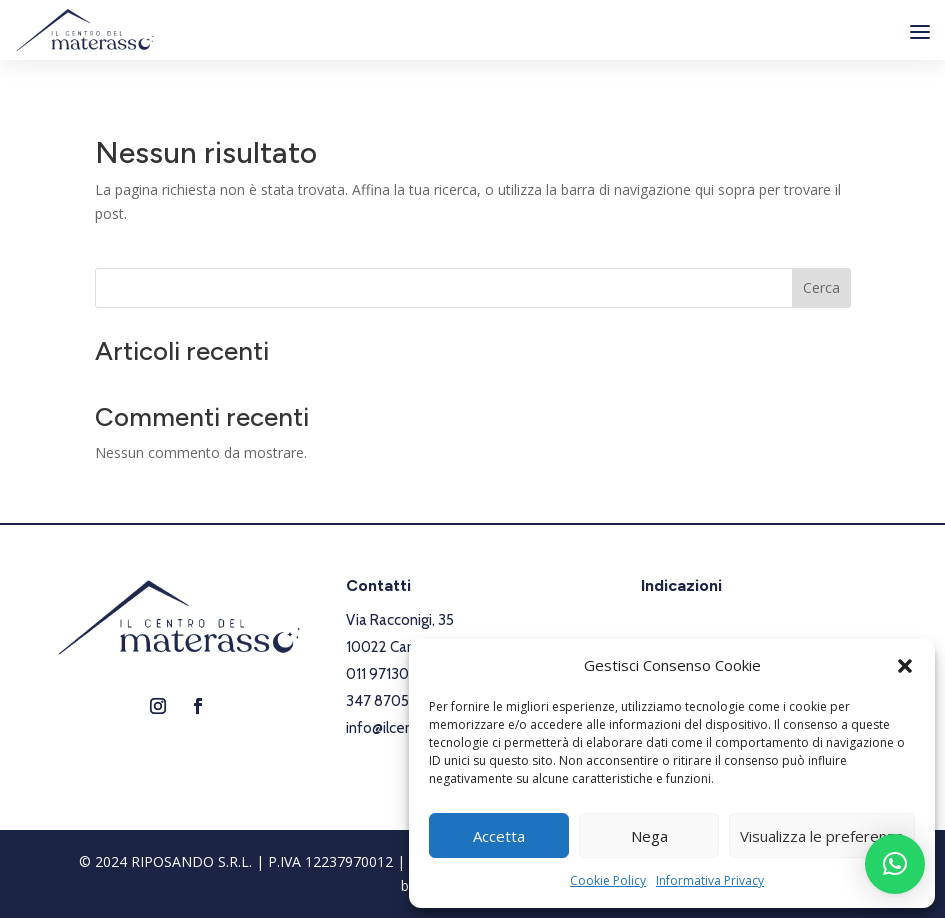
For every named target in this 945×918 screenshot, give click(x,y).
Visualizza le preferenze (822, 836)
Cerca (821, 287)
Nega (649, 836)
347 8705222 (389, 701)
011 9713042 (386, 674)
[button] (905, 666)
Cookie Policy (608, 880)
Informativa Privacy (710, 880)
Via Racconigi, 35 (400, 620)
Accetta (499, 836)
